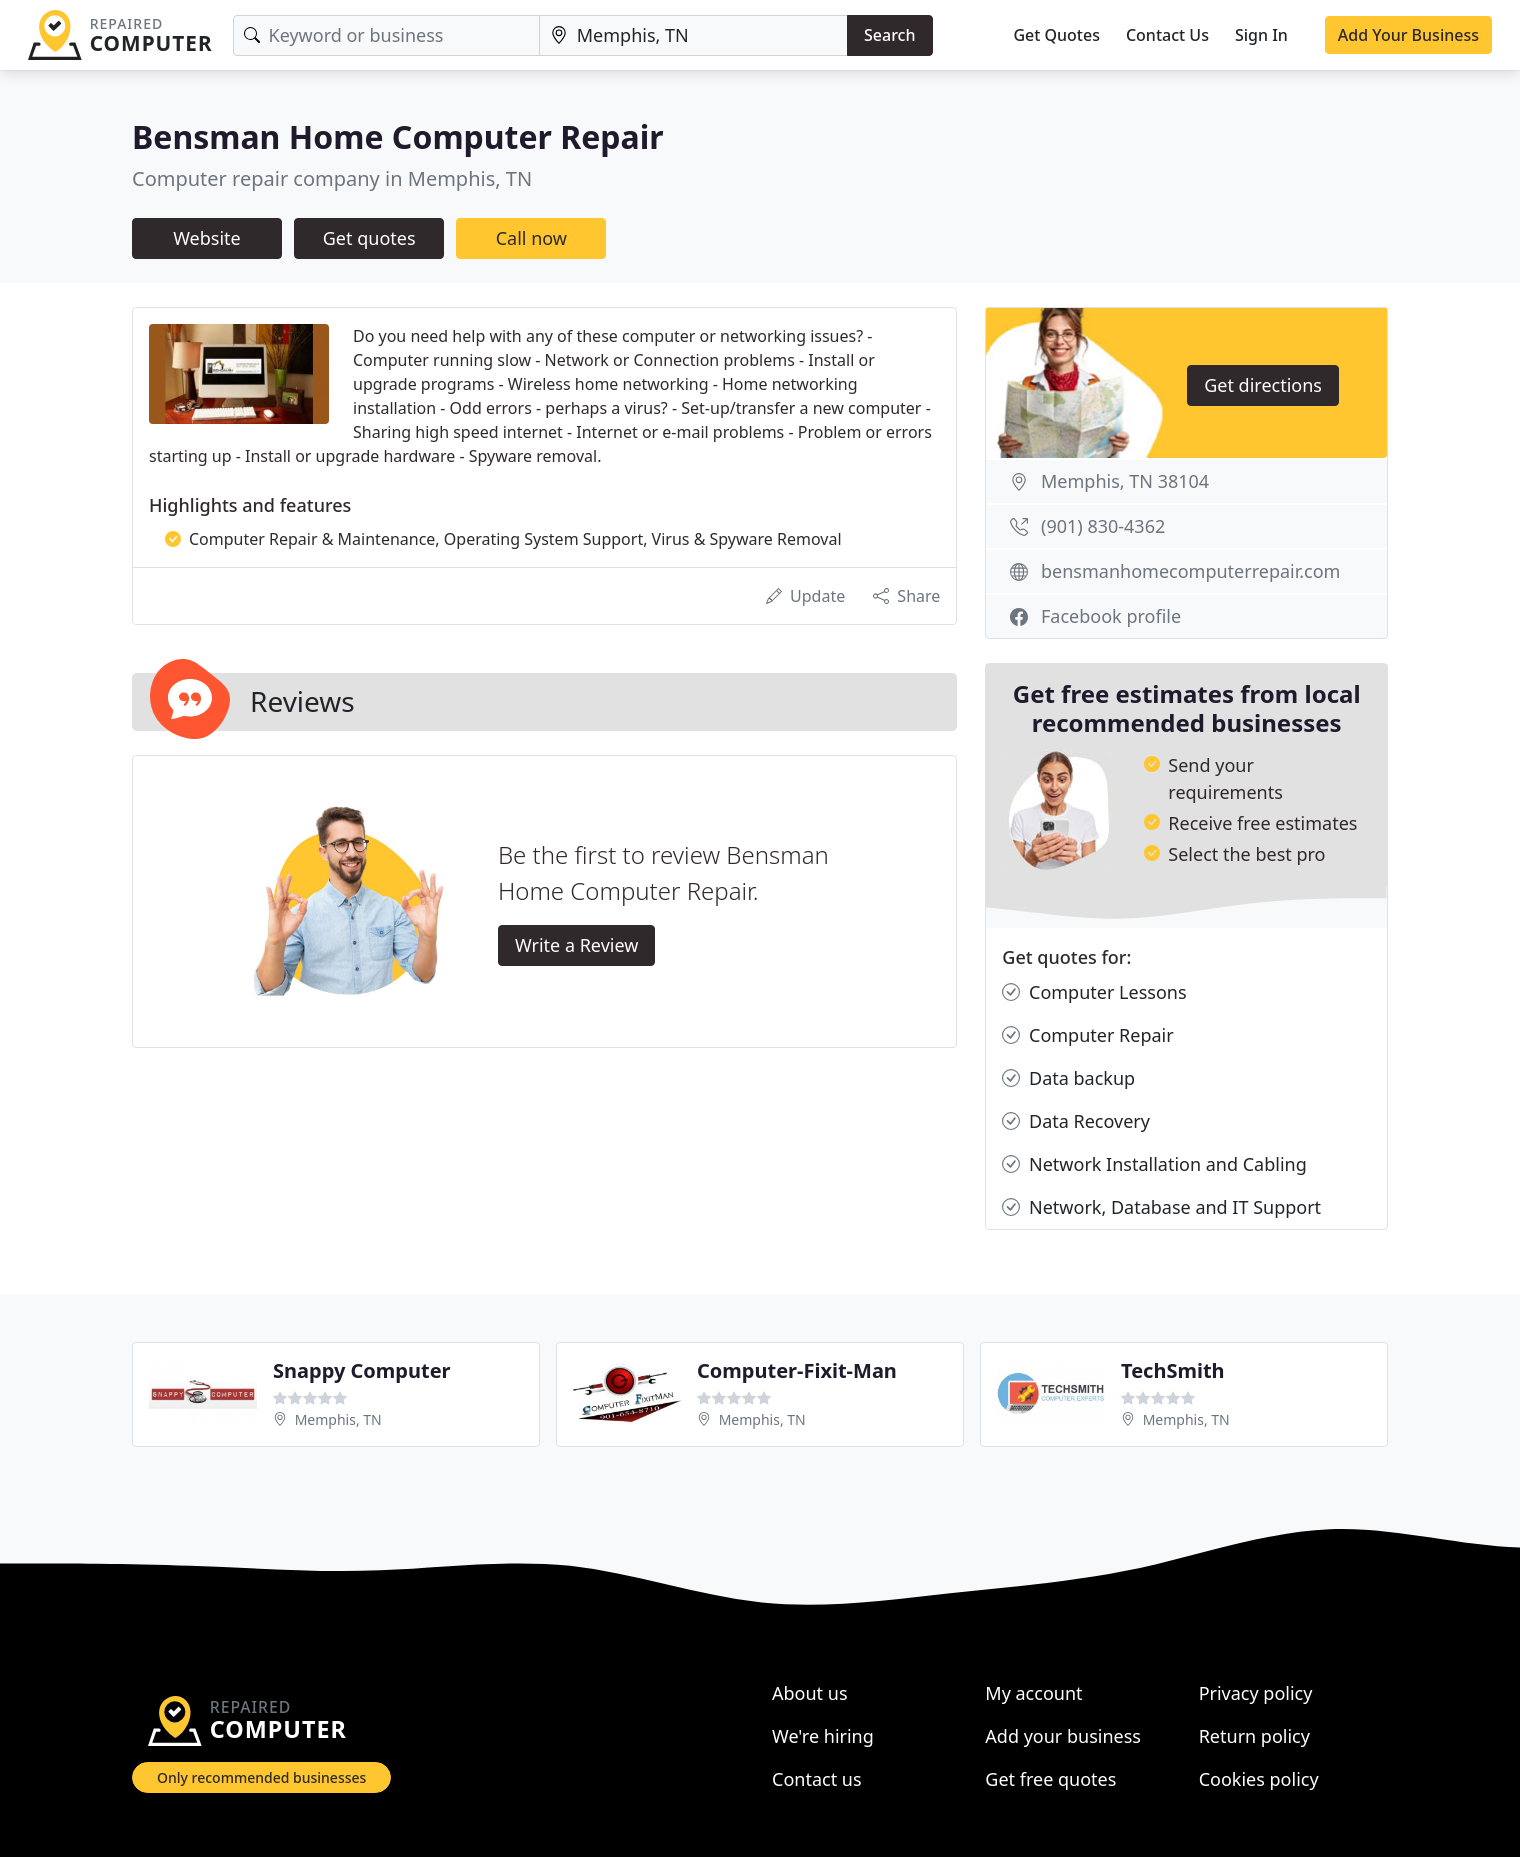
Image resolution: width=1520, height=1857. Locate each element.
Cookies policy (1259, 1779)
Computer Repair (1087, 1035)
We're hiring (823, 1736)
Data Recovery (1076, 1121)
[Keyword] (386, 35)
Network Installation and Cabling (1154, 1164)
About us (810, 1693)
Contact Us (1167, 35)
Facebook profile (1111, 616)
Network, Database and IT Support (1161, 1207)
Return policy (1254, 1736)
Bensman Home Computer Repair (398, 136)
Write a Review (576, 945)
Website (207, 238)
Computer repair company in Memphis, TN (332, 178)
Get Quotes (1056, 35)
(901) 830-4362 (1103, 526)
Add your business (1063, 1736)
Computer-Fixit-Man (797, 1370)
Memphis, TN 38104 (1125, 481)
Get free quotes (1050, 1779)
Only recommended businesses (261, 1777)
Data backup (1068, 1078)
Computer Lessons (1094, 992)
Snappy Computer (362, 1370)
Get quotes (369, 238)
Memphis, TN (338, 1419)
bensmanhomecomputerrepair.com (1190, 571)
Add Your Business (1408, 35)
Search (889, 35)
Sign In (1261, 35)
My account (1033, 1693)
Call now (531, 238)
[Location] (693, 35)
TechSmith (1173, 1370)
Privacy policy (1256, 1693)
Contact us (817, 1779)
